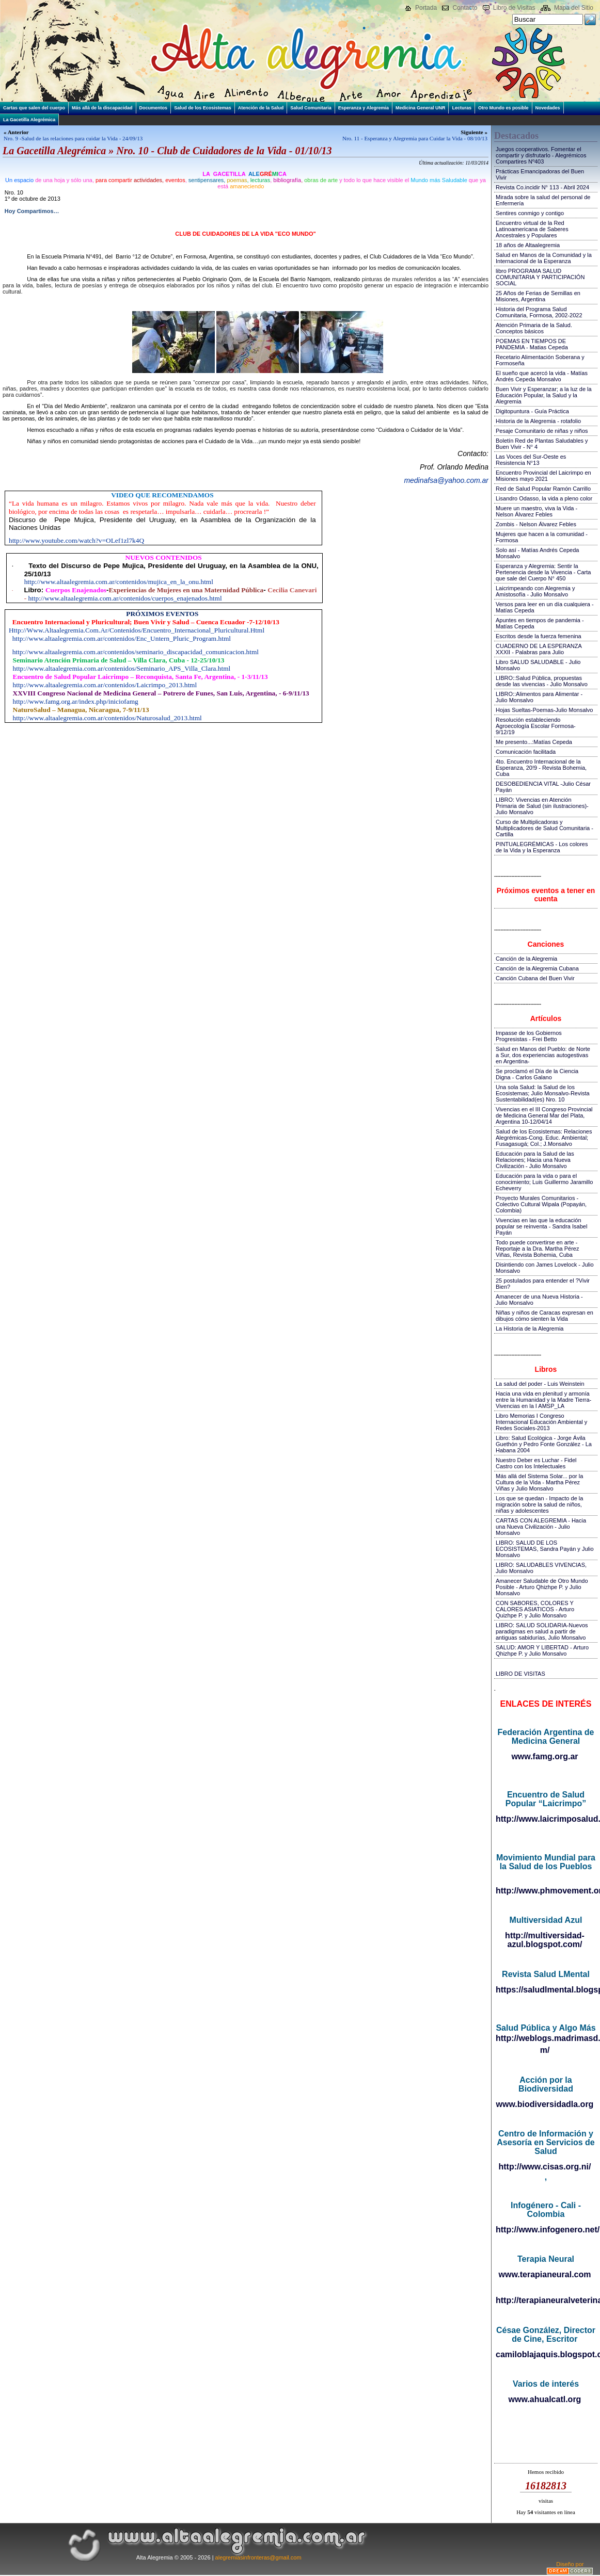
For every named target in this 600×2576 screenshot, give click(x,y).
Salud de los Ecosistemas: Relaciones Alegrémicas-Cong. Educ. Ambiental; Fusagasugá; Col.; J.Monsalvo (544, 1137)
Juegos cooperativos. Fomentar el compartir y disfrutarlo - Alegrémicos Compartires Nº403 (541, 155)
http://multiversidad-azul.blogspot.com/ (545, 1940)
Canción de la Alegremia (526, 958)
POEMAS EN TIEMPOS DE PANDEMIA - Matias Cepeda (532, 344)
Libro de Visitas (514, 7)
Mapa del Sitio (573, 7)
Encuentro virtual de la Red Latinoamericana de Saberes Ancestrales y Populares (532, 229)
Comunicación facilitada (526, 752)
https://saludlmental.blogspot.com (545, 1989)
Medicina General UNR (421, 107)
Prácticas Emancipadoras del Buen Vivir (540, 174)
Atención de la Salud (261, 107)
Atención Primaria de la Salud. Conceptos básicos (534, 328)
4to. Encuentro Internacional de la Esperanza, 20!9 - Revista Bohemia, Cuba (541, 767)
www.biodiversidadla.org (545, 2104)
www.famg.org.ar (544, 1756)
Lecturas (461, 107)
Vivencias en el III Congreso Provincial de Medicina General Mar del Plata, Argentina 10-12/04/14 (544, 1115)
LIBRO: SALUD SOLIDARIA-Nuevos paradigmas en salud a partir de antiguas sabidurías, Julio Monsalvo (542, 1631)
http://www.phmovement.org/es (545, 1890)
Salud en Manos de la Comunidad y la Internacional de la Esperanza (544, 258)
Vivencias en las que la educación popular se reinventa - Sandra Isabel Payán (541, 1226)
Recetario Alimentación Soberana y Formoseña (540, 360)
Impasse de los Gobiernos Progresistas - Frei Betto (529, 1036)
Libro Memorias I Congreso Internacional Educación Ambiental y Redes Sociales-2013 (541, 1422)
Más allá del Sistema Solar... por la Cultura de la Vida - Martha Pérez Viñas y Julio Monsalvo (539, 1482)
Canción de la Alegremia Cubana (537, 968)
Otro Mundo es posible (503, 107)
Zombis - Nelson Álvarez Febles (536, 524)
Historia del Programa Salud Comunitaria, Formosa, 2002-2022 (539, 312)
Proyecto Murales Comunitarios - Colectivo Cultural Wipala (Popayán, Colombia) (541, 1204)
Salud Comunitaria (310, 107)
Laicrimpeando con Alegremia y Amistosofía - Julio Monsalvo (535, 591)
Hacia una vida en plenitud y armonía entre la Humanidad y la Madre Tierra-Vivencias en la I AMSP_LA (543, 1399)
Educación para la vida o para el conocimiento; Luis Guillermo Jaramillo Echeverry (544, 1182)
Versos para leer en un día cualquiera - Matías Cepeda (545, 607)
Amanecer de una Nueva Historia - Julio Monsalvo (539, 1299)
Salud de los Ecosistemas (202, 107)
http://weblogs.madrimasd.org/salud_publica (545, 2038)
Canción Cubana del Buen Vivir (535, 978)
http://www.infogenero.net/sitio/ (545, 2229)
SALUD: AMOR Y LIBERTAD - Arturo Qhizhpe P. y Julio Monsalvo (542, 1650)
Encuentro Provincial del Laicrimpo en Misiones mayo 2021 (543, 475)
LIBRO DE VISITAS (520, 1674)
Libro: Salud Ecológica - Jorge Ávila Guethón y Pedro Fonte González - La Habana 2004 (544, 1444)
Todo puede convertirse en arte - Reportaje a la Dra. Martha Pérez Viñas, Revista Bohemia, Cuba (537, 1248)
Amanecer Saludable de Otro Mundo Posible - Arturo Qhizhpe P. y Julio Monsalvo (542, 1587)
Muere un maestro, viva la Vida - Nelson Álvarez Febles (536, 511)
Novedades (547, 107)
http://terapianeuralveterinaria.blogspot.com (545, 2300)
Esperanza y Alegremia (363, 107)
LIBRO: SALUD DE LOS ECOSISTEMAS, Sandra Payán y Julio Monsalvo (545, 1549)
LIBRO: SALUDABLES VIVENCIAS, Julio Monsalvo (541, 1568)
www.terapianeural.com (544, 2274)
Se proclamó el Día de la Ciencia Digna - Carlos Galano (537, 1074)
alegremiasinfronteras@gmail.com (258, 2557)
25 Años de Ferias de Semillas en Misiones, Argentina (538, 296)
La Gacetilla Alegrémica (29, 119)
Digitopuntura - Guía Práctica (532, 411)
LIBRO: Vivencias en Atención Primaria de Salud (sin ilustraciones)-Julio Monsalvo (542, 806)
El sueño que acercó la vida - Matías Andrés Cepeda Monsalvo (542, 376)
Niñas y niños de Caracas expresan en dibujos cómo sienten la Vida (544, 1315)
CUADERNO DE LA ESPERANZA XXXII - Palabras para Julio (538, 649)
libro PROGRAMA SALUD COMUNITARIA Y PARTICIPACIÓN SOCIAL (540, 277)
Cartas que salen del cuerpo (34, 107)
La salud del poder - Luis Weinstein (540, 1384)
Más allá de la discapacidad (102, 107)
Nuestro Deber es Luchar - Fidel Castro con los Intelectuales (536, 1463)
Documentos (153, 107)
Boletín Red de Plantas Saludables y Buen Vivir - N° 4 (542, 444)
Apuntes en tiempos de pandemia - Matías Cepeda (540, 623)
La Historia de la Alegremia (529, 1328)
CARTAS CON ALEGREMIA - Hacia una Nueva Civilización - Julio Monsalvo (541, 1526)
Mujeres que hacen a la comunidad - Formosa (542, 537)
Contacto (464, 7)
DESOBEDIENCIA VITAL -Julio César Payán (543, 787)
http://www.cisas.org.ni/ (545, 2166)
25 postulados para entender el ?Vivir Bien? (543, 1283)
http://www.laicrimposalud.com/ (545, 1818)
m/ (545, 2050)
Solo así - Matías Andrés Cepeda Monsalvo (537, 553)
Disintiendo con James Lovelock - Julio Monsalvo (545, 1267)
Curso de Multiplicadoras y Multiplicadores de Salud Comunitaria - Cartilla (544, 828)
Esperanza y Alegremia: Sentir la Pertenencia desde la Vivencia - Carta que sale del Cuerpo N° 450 (543, 572)
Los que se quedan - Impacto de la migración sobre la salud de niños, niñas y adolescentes (539, 1504)
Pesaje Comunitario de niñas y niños (542, 431)
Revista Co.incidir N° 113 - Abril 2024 (542, 187)
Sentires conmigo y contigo (530, 213)
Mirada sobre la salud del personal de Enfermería (543, 200)
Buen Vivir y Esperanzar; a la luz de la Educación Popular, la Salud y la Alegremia (544, 395)
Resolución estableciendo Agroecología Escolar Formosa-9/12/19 (536, 726)
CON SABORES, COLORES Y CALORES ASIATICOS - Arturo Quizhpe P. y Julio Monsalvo (535, 1609)
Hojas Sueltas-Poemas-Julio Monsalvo (544, 710)
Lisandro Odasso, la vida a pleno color (544, 498)
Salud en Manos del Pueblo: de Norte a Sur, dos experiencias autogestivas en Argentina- (543, 1055)
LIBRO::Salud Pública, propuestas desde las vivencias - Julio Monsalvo (542, 681)
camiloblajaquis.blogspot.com (545, 2354)
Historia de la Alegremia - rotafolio (538, 421)
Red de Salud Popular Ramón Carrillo (543, 488)
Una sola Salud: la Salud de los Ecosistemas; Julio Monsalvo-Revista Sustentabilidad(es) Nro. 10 (543, 1093)
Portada (426, 7)
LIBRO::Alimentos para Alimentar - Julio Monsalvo (539, 697)
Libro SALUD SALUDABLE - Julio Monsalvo (538, 665)
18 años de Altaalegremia (528, 245)
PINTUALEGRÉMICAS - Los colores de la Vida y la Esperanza (542, 847)
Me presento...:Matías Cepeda (534, 742)
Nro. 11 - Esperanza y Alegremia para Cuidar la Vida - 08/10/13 (414, 138)
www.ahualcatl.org (545, 2399)
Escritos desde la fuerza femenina (538, 636)
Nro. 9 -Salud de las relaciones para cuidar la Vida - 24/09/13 (73, 138)
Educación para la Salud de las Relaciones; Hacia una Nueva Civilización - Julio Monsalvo (535, 1160)
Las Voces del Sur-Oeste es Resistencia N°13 (531, 459)
